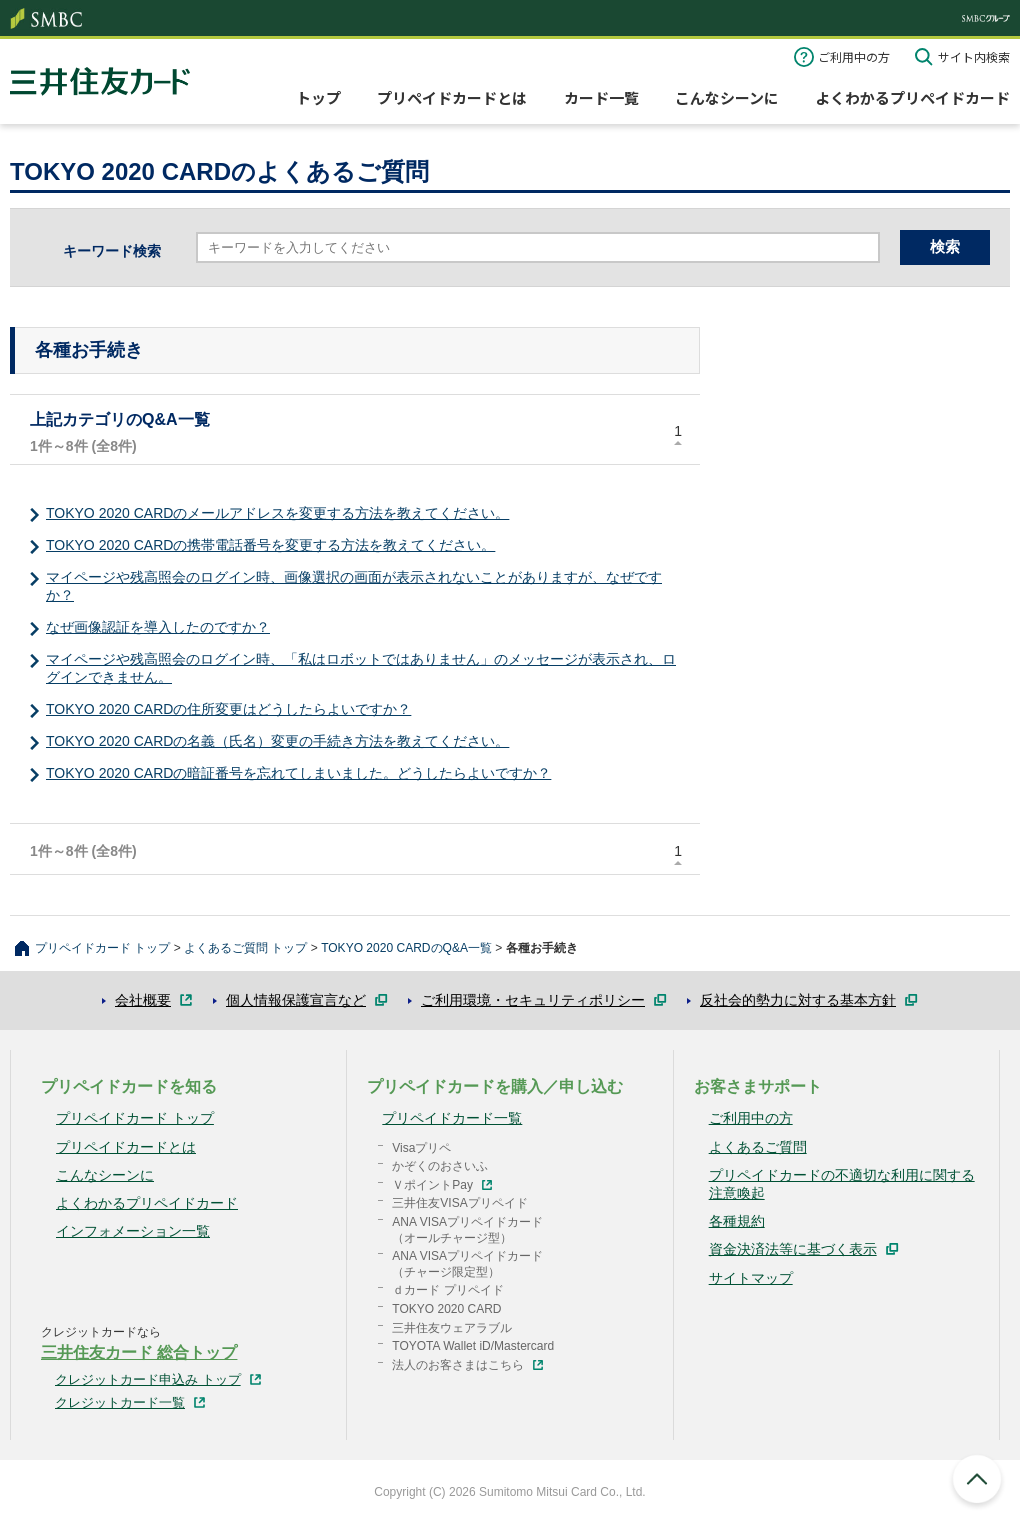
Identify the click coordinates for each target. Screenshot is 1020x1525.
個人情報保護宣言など (296, 1000)
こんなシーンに (727, 97)
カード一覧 (601, 97)
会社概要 (143, 1000)
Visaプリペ (421, 1148)
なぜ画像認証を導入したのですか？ (158, 627)
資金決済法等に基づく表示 (793, 1249)
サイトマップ (751, 1278)
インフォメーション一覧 (133, 1231)
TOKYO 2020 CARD (446, 1309)
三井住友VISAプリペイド (459, 1203)
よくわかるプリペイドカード (912, 97)
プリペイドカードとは (452, 97)
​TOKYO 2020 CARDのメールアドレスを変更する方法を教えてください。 (277, 513)
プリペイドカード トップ (102, 948)
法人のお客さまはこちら (458, 1365)
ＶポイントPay (432, 1185)
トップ (318, 97)
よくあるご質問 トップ (245, 948)
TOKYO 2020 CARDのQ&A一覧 (406, 948)
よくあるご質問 (758, 1147)
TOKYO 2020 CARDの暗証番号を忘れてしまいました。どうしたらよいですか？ (298, 773)
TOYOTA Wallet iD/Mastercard (473, 1346)
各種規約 (737, 1221)
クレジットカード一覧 (120, 1402)
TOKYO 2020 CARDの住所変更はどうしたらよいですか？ (228, 709)
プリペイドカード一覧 (452, 1118)
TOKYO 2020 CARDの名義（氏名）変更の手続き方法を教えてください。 (277, 741)
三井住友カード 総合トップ (139, 1352)
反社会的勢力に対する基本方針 (798, 1000)
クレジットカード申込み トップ (148, 1379)
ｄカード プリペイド (447, 1290)
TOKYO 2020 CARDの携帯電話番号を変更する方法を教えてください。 (270, 545)
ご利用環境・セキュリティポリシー (533, 1000)
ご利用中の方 (854, 56)
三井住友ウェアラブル (452, 1328)
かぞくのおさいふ (440, 1166)
